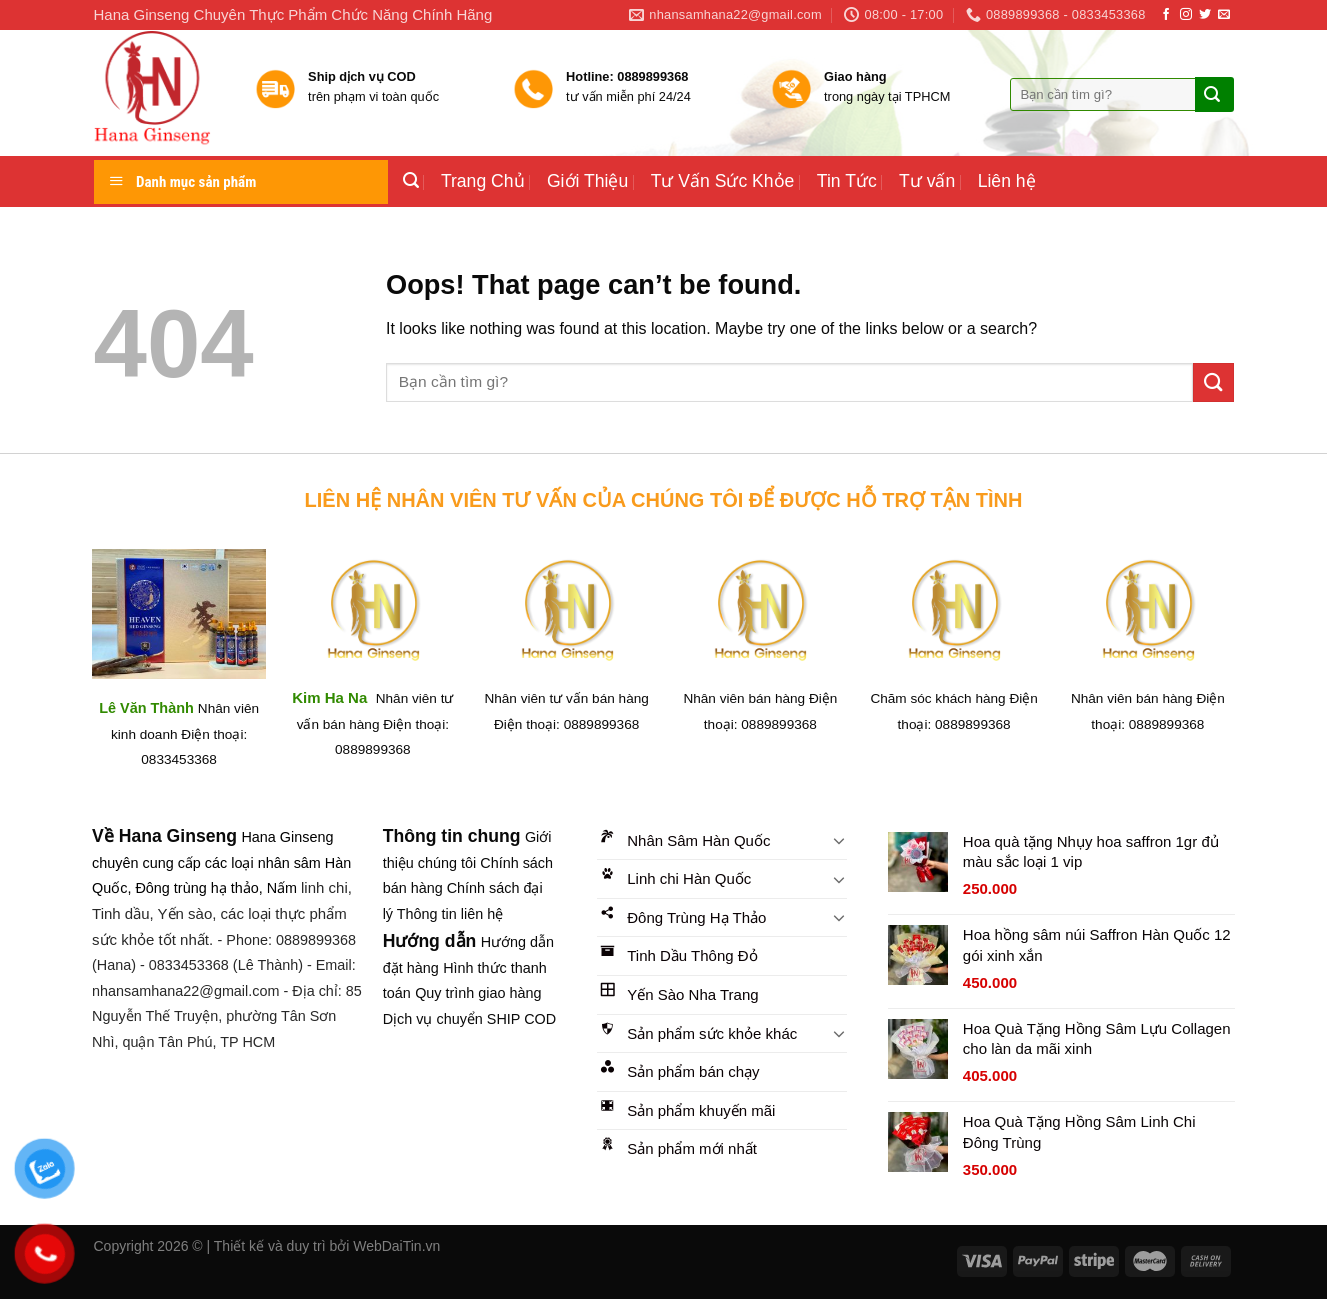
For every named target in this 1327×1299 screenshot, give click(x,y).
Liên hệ (1007, 181)
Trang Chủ (483, 181)
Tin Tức (847, 181)
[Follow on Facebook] (1166, 15)
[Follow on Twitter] (1205, 15)
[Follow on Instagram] (1186, 15)
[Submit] (1212, 95)
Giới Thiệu (587, 181)
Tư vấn (927, 181)
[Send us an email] (1224, 15)
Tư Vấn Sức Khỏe (723, 181)
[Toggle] (840, 840)
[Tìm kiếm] (411, 180)
